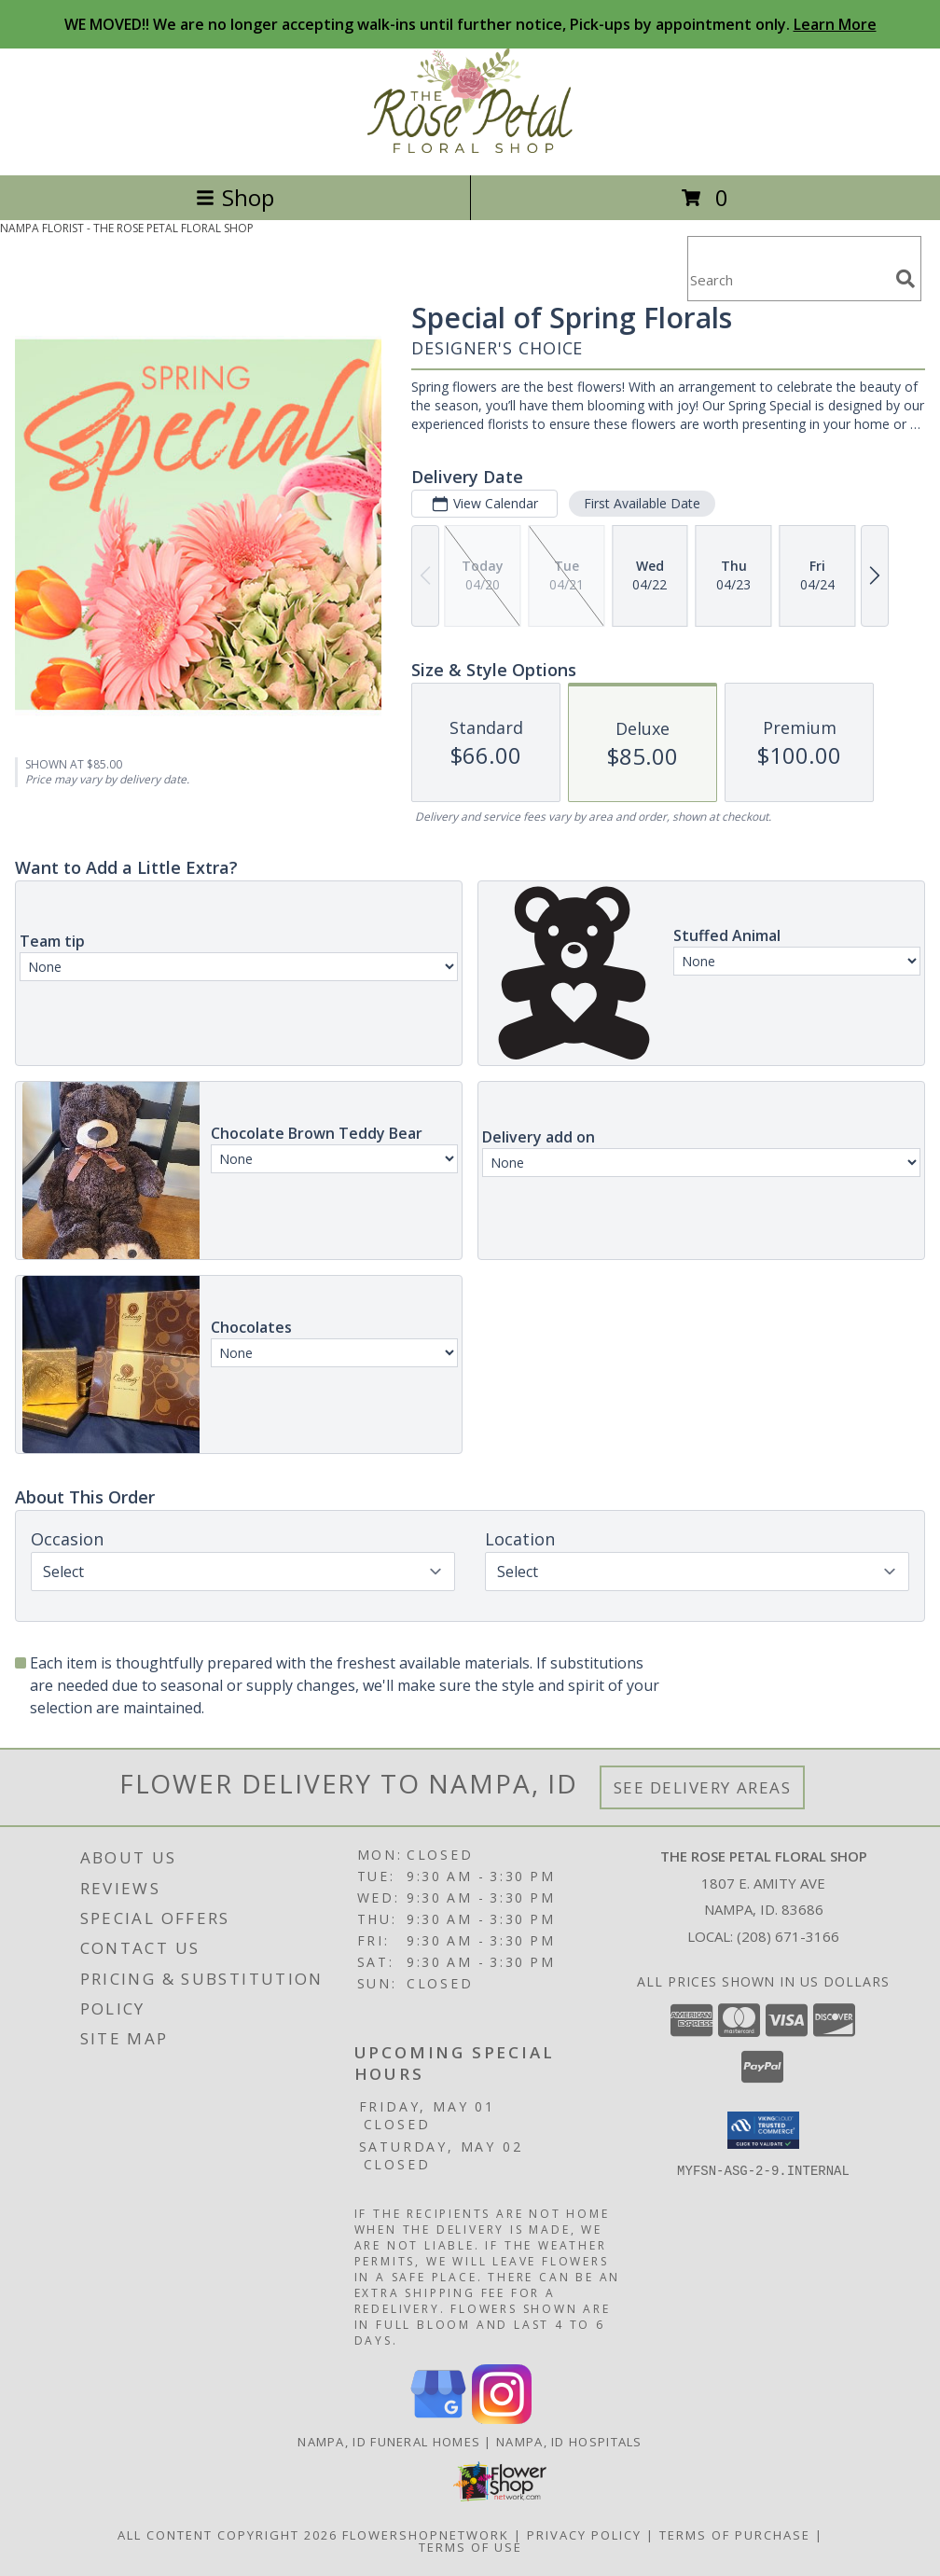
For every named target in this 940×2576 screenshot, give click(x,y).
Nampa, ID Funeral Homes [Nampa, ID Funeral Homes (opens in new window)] (388, 2441)
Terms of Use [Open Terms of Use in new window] (470, 2547)
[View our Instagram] (502, 2419)
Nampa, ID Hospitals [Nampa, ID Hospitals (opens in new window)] (569, 2441)
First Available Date (642, 503)
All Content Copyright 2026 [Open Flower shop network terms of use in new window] (228, 2535)
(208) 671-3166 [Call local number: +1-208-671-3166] (788, 1936)
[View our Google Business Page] (438, 2419)
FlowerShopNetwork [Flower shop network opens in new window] (425, 2535)
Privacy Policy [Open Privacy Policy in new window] (584, 2535)
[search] (905, 279)
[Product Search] (788, 280)
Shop (235, 197)
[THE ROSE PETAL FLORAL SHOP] (470, 148)
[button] (763, 2130)
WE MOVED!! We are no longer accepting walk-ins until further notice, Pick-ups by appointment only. (470, 24)
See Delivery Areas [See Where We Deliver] (703, 1787)
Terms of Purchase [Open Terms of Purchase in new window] (734, 2535)
